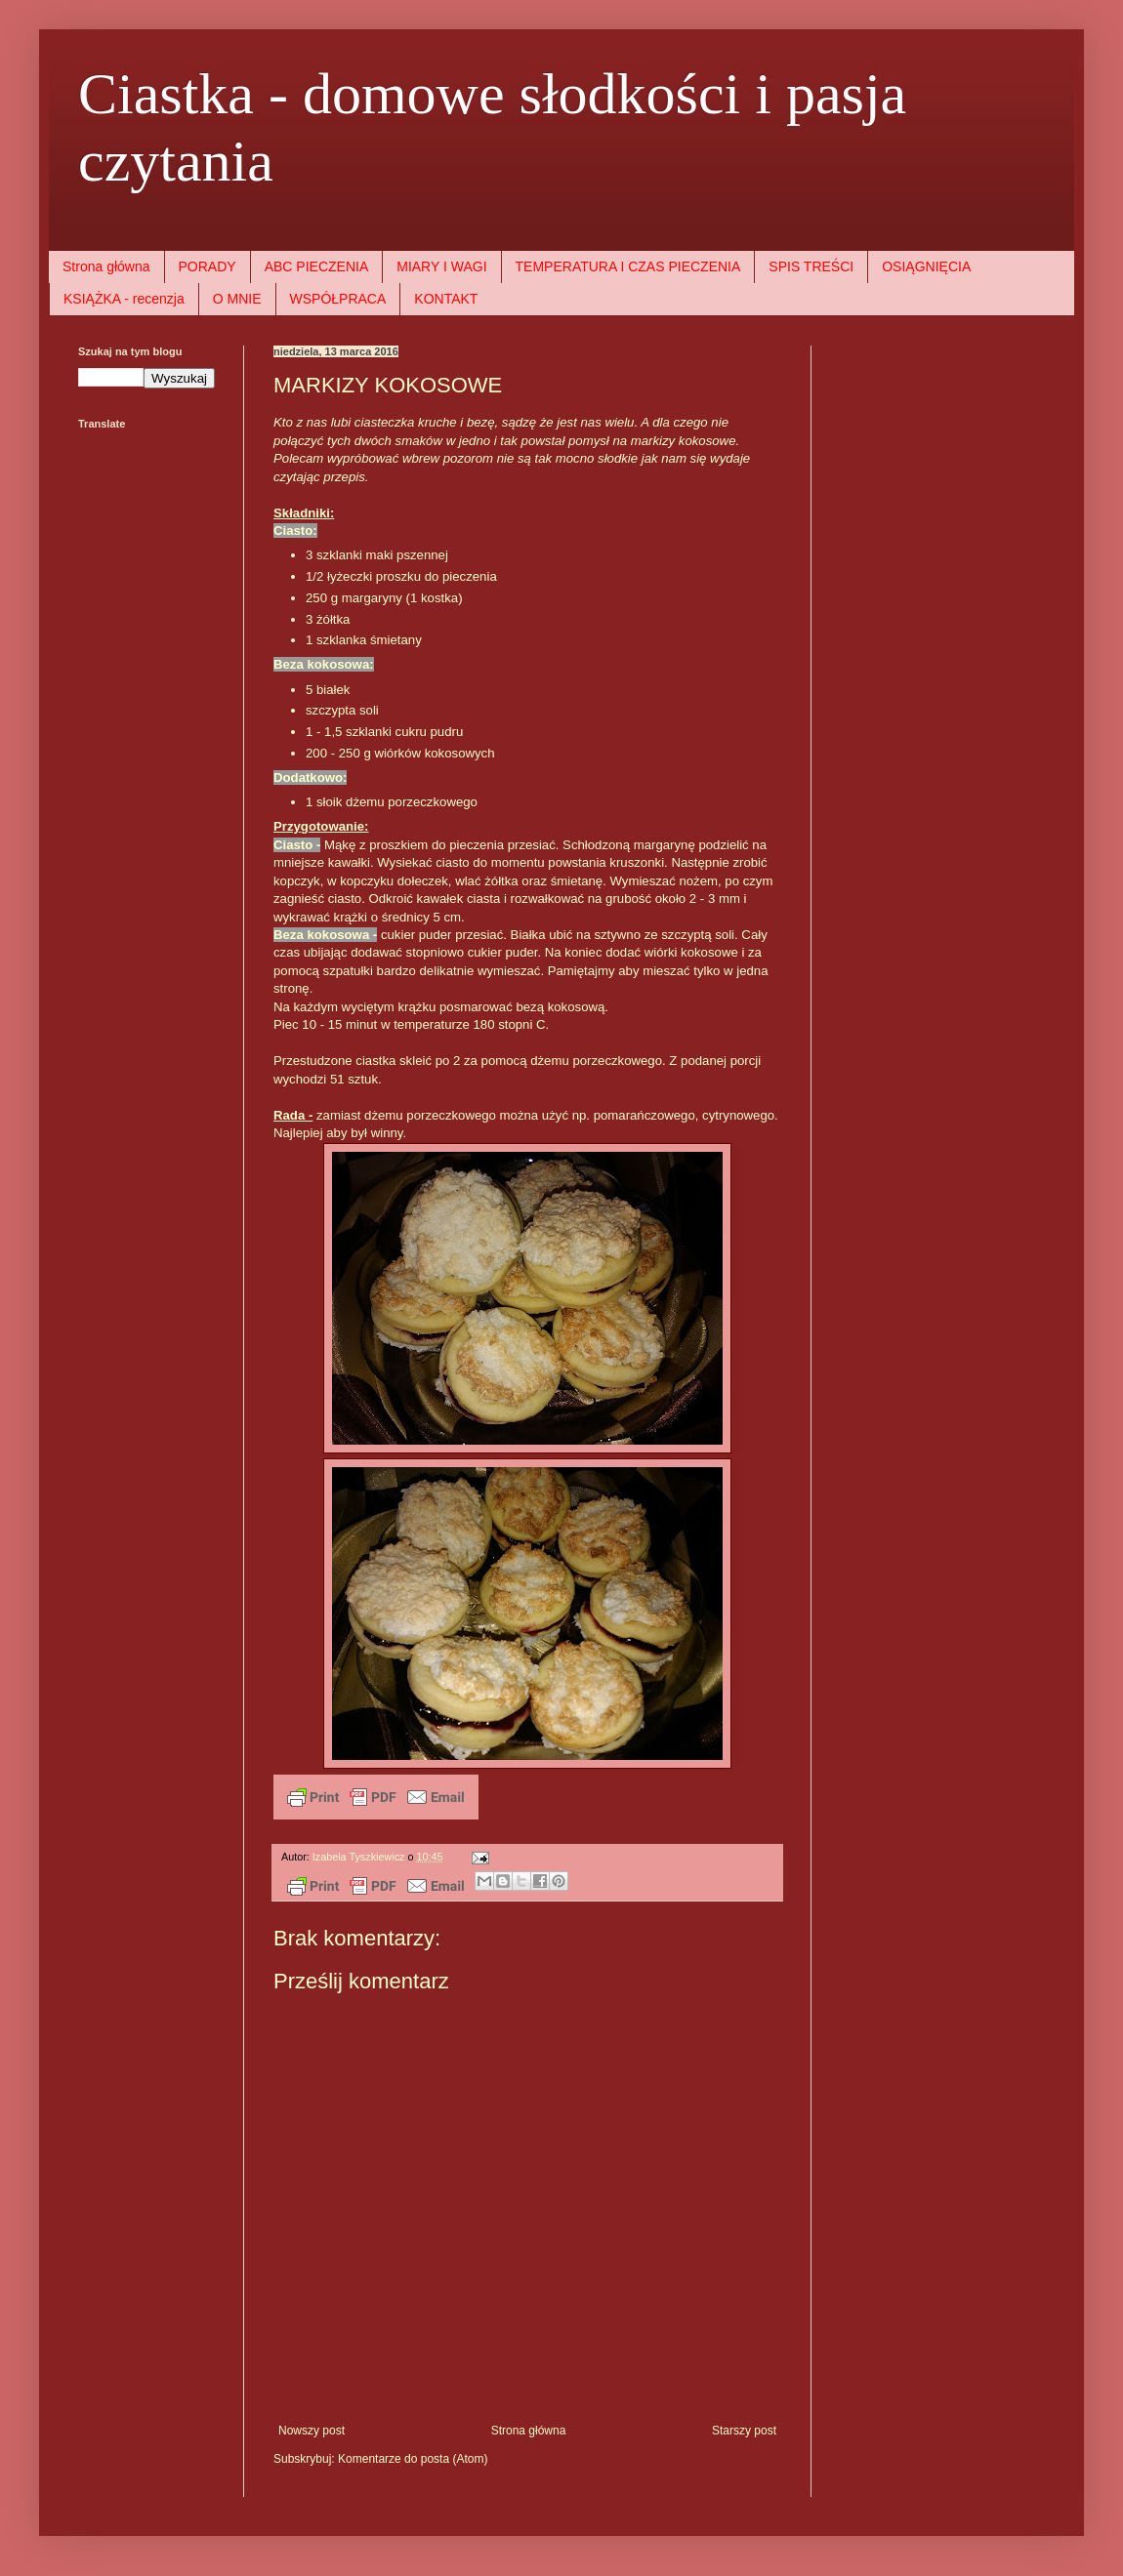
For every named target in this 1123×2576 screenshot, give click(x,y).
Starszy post (744, 2430)
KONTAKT (446, 299)
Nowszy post (311, 2430)
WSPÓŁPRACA (338, 299)
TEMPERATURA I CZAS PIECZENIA (628, 266)
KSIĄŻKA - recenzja (124, 299)
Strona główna (106, 266)
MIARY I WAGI (441, 266)
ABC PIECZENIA (317, 266)
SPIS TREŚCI (811, 266)
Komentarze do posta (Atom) (412, 2459)
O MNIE (237, 299)
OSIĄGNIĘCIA (926, 266)
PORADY (207, 266)
